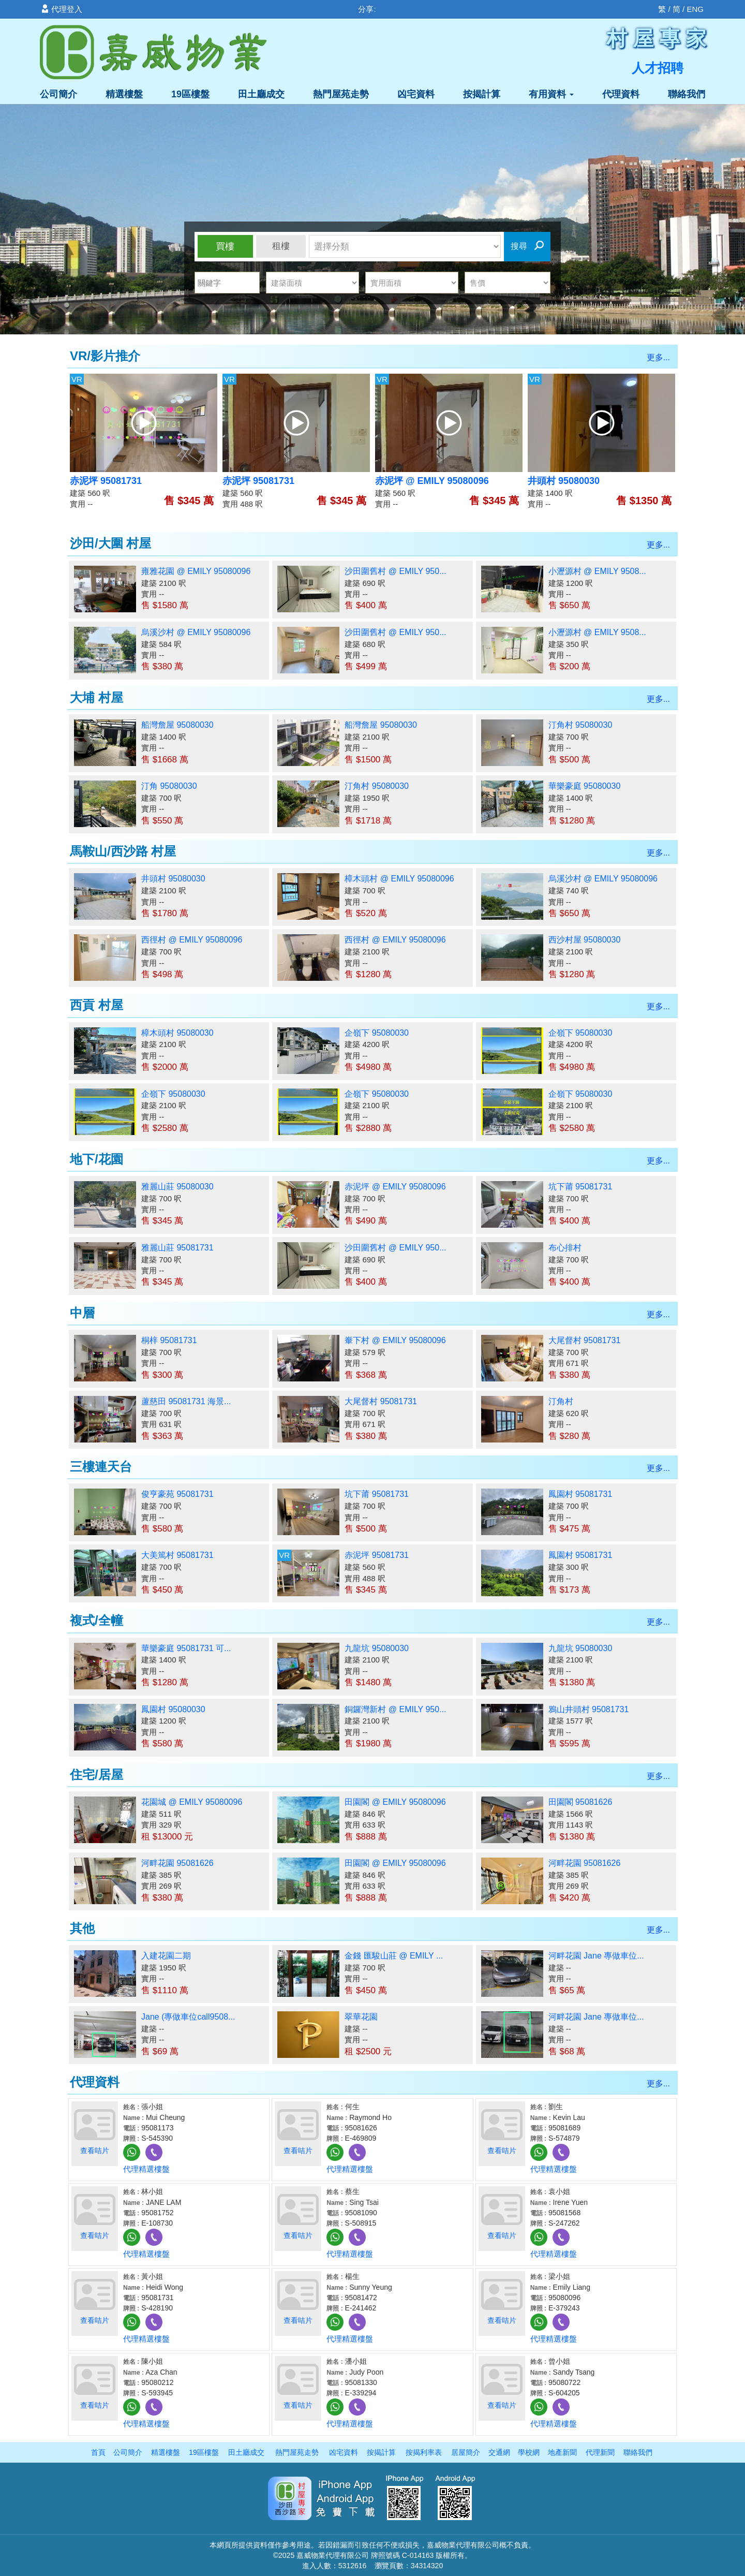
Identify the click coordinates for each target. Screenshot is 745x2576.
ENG (695, 9)
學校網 (529, 2452)
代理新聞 (600, 2452)
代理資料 (620, 94)
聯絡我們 (686, 94)
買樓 (225, 246)
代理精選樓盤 (146, 2169)
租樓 (281, 246)
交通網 (499, 2452)
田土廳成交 (261, 94)
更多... (658, 357)
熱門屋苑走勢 (341, 94)
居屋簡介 (465, 2452)
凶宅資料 (416, 94)
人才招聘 (657, 68)
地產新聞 (562, 2452)
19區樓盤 (190, 94)
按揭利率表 (424, 2452)
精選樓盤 (124, 94)
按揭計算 (481, 94)
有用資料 (551, 94)
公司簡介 (58, 94)
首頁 (98, 2452)
